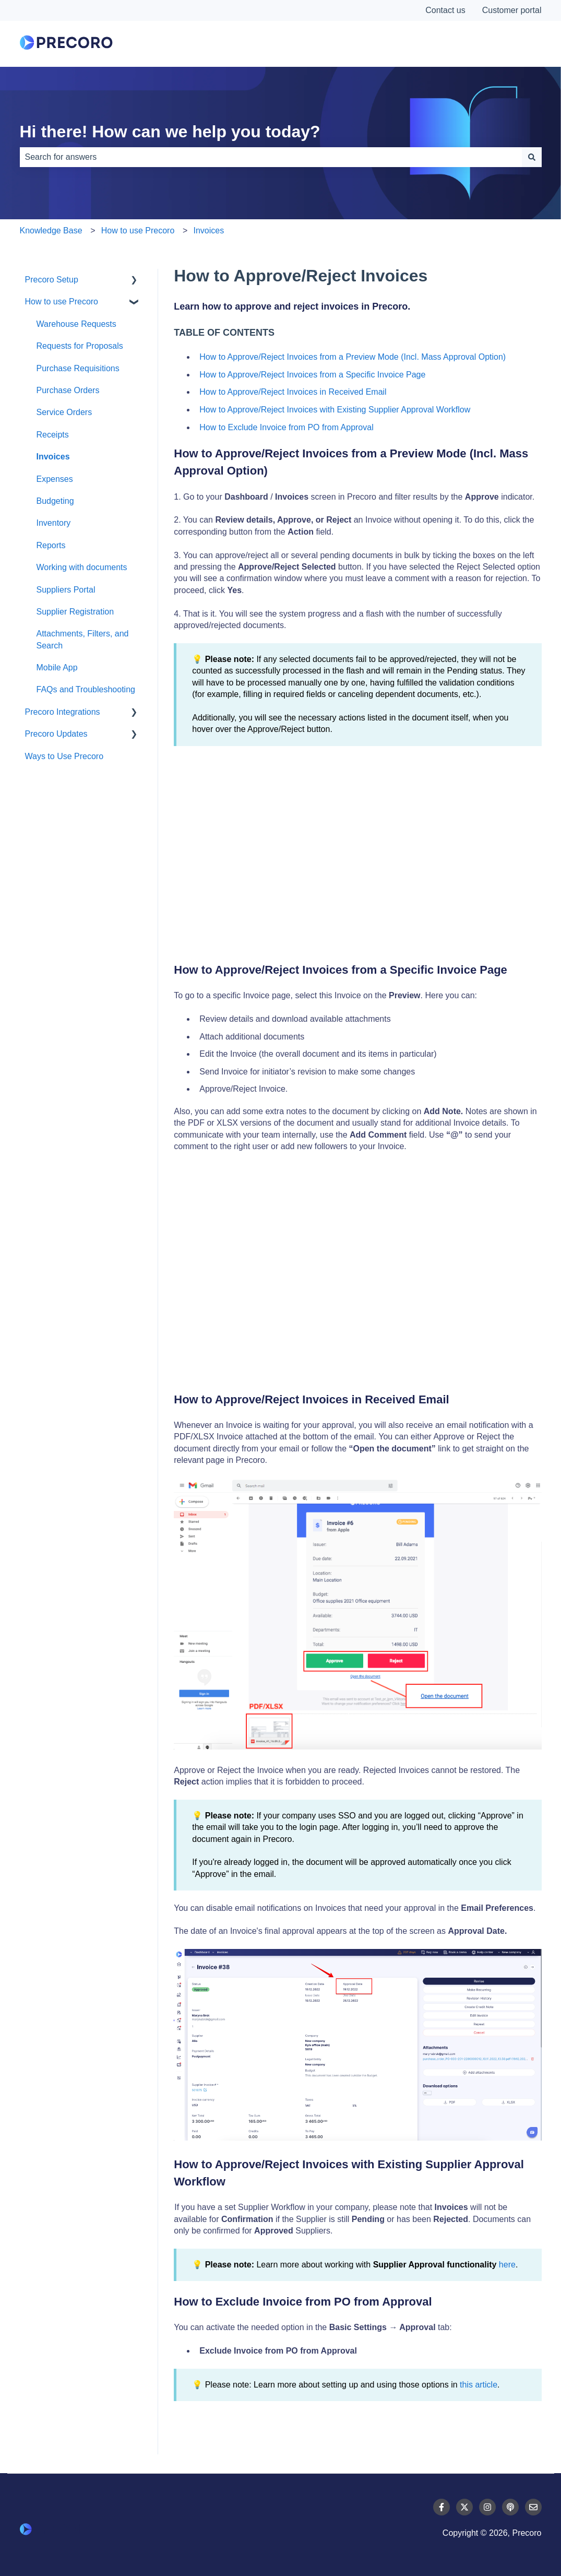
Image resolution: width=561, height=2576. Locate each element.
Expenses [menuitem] (55, 479)
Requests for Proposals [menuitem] (80, 345)
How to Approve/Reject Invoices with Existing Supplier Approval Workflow (334, 409)
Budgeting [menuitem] (55, 501)
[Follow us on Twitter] (464, 2507)
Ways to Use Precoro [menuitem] (64, 756)
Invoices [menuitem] (53, 456)
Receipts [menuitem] (53, 434)
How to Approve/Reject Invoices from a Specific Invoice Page (312, 374)
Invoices (208, 230)
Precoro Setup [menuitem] (51, 279)
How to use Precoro (138, 230)
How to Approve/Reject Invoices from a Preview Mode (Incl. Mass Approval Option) (353, 356)
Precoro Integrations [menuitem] (62, 711)
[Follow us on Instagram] (487, 2507)
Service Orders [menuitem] (64, 412)
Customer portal (512, 10)
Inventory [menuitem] (54, 522)
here (507, 2264)
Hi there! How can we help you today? (170, 131)
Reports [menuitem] (51, 545)
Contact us (445, 10)
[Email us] (533, 2507)
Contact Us (502, 44)
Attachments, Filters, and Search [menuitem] (83, 639)
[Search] (532, 157)
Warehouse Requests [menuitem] (76, 324)
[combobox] (271, 157)
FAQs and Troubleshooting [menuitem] (86, 689)
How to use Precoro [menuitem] (62, 301)
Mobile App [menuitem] (57, 667)
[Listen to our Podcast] (510, 2507)
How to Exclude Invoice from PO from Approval (286, 427)
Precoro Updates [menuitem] (56, 733)
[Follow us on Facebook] (441, 2507)
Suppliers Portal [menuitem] (66, 589)
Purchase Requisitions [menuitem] (78, 368)
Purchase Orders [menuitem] (68, 390)
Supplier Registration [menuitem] (75, 611)
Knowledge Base (51, 230)
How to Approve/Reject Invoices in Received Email (292, 391)
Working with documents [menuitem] (82, 567)
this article (478, 2384)
